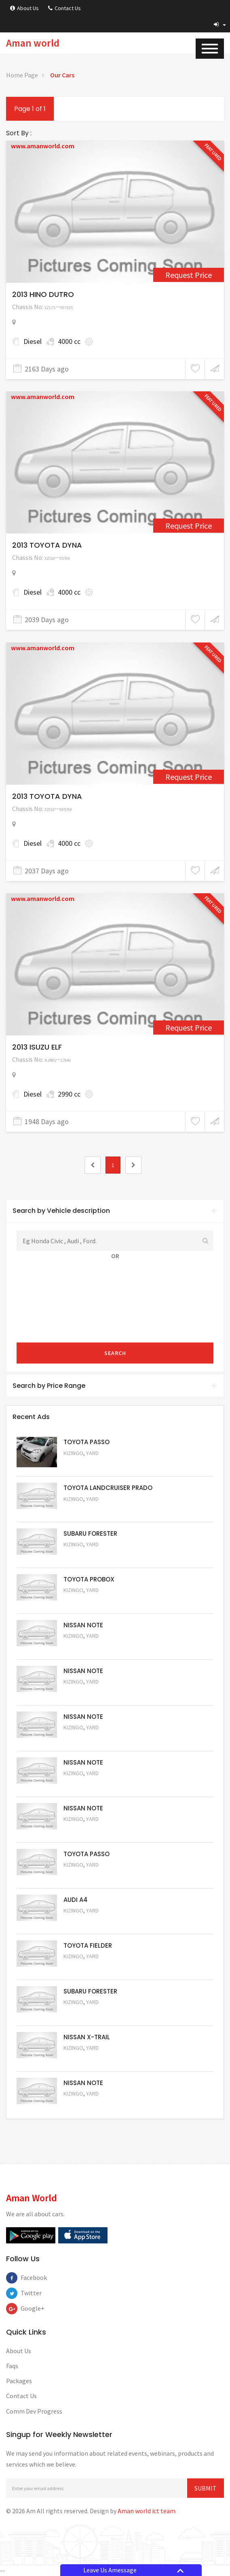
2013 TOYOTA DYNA (47, 545)
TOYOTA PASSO (86, 1442)
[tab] (115, 1210)
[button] (220, 24)
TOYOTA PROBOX (88, 1579)
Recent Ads (31, 1416)
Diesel (32, 341)
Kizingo (73, 1453)
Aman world (32, 42)
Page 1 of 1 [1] (30, 108)
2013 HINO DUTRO (43, 294)
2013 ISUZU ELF (37, 1047)
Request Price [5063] (85, 1464)
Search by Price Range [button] (115, 1385)
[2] (133, 1165)
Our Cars (62, 75)
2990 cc (69, 1094)
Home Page (22, 75)
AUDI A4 (75, 1899)
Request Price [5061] (85, 1647)
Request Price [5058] (85, 1784)
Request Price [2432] (188, 275)
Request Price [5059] (85, 1739)
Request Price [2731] (188, 777)
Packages (19, 2381)
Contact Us (64, 8)
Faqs (12, 2366)
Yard (92, 1453)
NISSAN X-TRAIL (86, 2037)
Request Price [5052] (85, 2059)
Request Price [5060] (85, 1693)
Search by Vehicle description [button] (115, 1210)
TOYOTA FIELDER (87, 1945)
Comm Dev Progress (34, 2411)
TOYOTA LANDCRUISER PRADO (107, 1487)
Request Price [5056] (85, 1875)
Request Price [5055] (85, 1921)
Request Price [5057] (85, 1830)
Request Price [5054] (85, 1967)
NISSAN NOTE (83, 1625)
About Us (24, 8)
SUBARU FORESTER (90, 1533)
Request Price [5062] (85, 1601)
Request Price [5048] (85, 1510)
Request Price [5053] (85, 2013)
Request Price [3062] (188, 1027)
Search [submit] (115, 1353)
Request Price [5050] (85, 2104)
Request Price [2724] (188, 526)
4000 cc (69, 341)
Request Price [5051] (85, 1555)
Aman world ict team (146, 2511)
